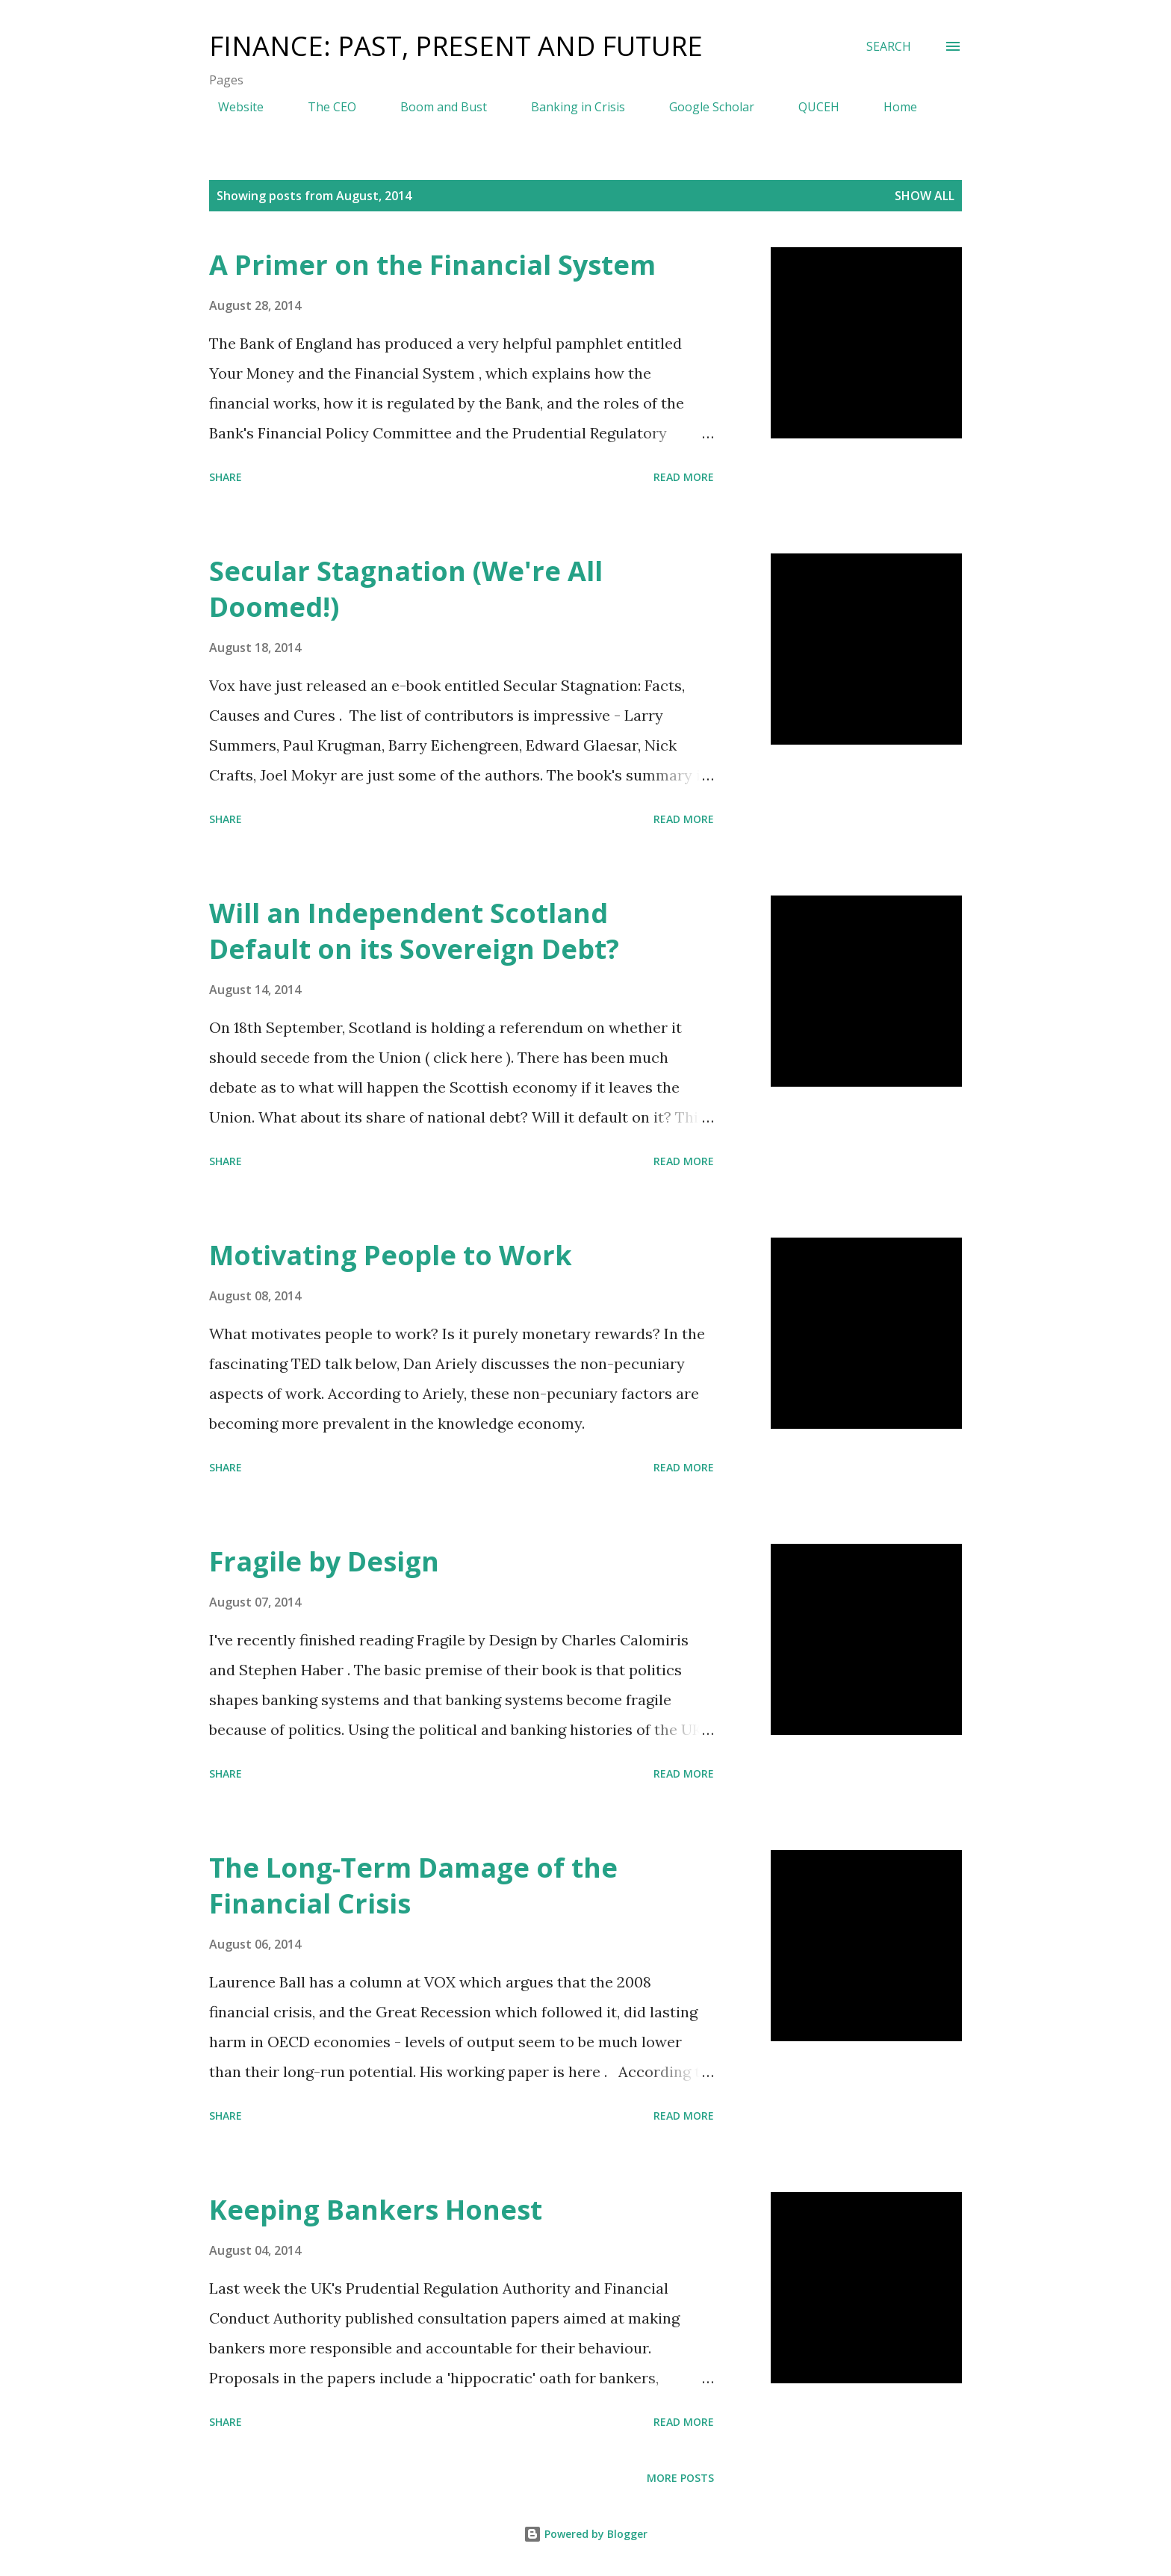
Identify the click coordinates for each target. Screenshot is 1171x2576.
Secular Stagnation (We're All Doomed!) (406, 589)
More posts (680, 2478)
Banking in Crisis (569, 107)
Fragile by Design (324, 1561)
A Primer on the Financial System (432, 264)
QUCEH (809, 107)
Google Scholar (702, 107)
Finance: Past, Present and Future (456, 46)
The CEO (323, 107)
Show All (924, 195)
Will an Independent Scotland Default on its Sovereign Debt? (414, 931)
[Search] (888, 46)
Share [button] (225, 477)
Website (232, 107)
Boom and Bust (434, 107)
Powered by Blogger (585, 2534)
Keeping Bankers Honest (375, 2209)
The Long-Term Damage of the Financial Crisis (413, 1885)
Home (891, 107)
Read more (683, 477)
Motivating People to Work (390, 1255)
